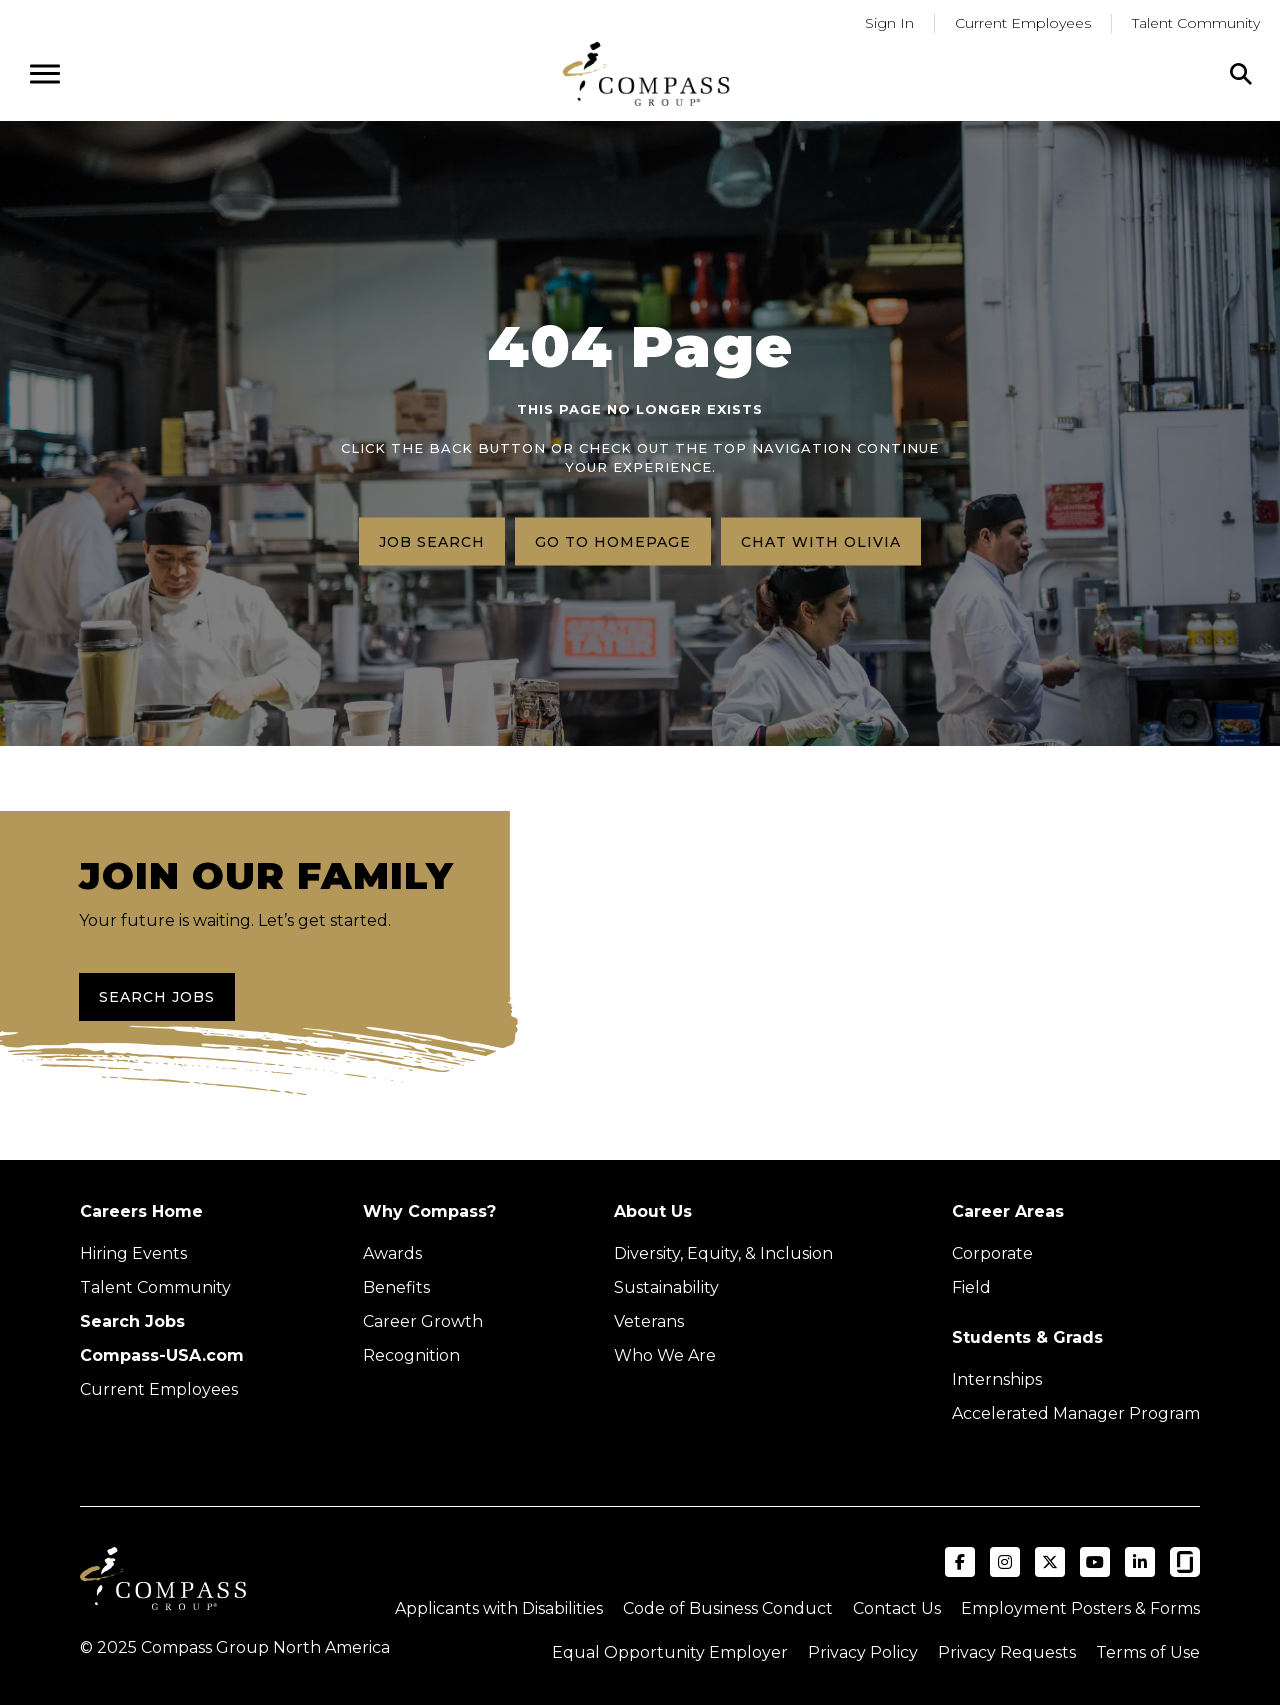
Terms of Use (1148, 1652)
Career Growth (423, 1321)
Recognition (411, 1355)
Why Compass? (429, 1211)
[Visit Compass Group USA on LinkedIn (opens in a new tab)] (1140, 1562)
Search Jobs (157, 997)
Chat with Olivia (821, 541)
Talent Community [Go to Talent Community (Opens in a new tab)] (1196, 23)
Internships (997, 1379)
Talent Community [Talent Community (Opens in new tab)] (155, 1287)
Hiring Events (133, 1253)
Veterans (649, 1321)
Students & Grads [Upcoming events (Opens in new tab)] (1027, 1337)
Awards (392, 1253)
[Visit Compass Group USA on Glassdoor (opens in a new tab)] (1185, 1562)
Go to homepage (613, 541)
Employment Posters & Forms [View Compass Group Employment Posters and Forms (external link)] (1080, 1608)
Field (971, 1287)
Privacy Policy (863, 1652)
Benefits (396, 1287)
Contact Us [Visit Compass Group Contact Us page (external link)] (897, 1608)
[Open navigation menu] (45, 74)
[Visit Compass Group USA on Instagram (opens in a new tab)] (1005, 1562)
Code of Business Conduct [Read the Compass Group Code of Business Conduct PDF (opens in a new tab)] (728, 1608)
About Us (653, 1211)
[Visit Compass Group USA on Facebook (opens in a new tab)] (960, 1562)
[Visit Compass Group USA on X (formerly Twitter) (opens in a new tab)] (1050, 1562)
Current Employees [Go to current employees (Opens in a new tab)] (1023, 23)
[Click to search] (1241, 74)
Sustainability (666, 1287)
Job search (432, 541)
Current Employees (159, 1389)
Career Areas (1008, 1211)
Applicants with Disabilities (499, 1608)
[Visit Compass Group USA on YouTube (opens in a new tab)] (1095, 1562)
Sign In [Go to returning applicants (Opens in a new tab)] (889, 23)
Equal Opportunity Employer (670, 1652)
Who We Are (665, 1355)
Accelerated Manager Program (1076, 1413)
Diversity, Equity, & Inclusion (723, 1253)
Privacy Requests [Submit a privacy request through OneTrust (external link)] (1007, 1652)
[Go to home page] (646, 73)
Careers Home (141, 1211)
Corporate (992, 1253)
